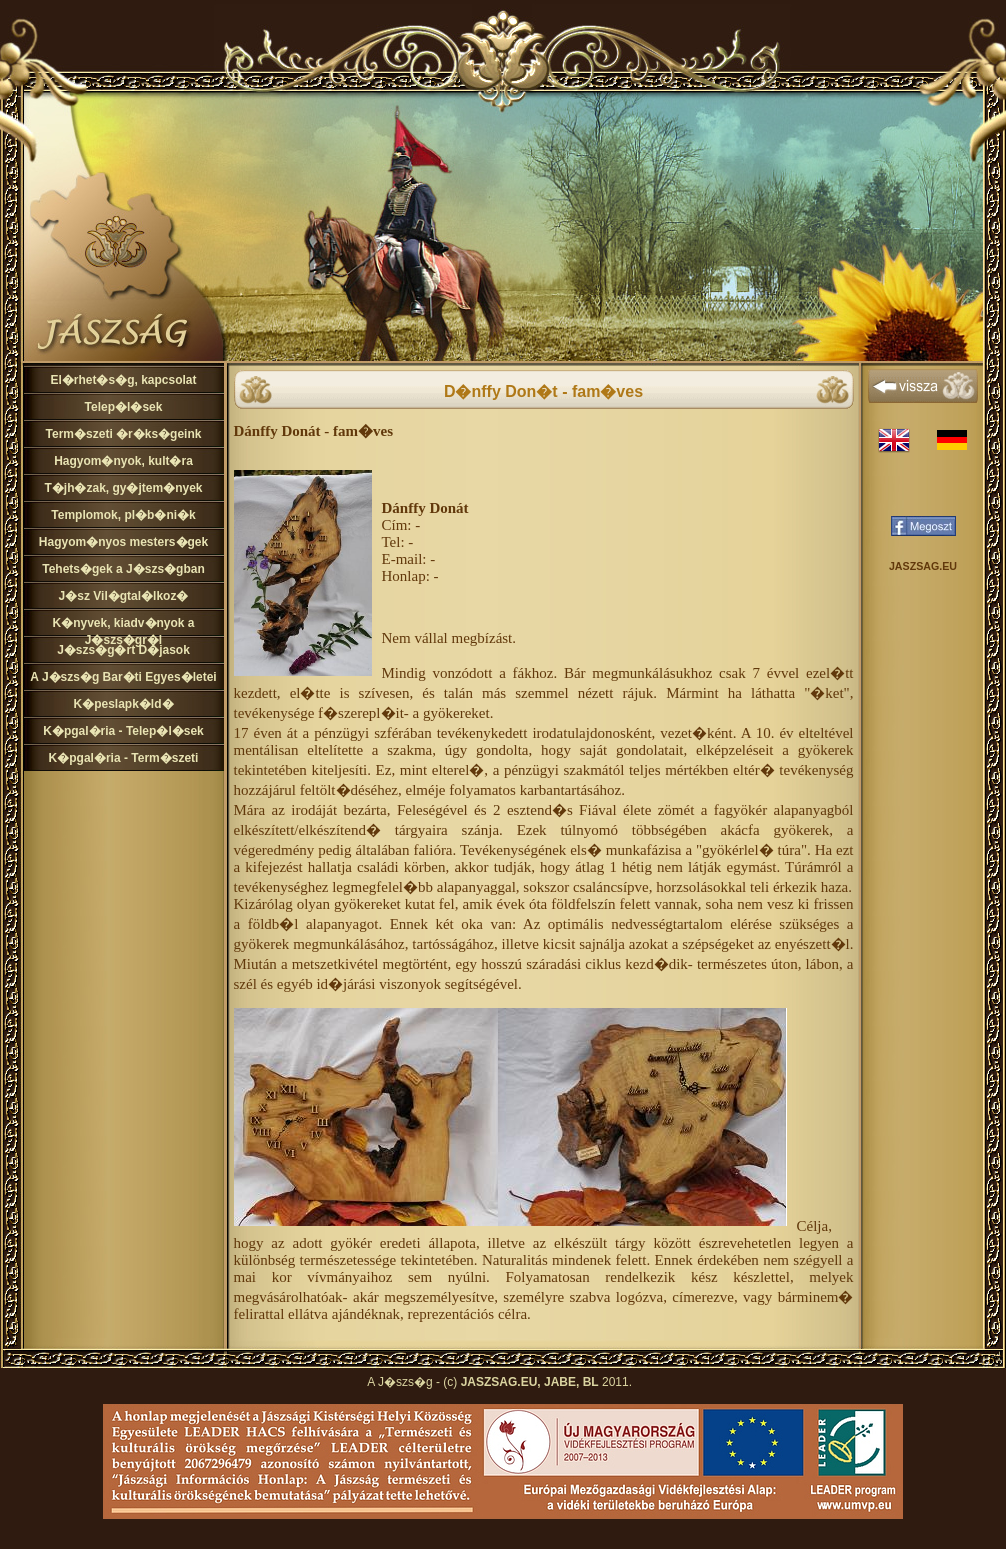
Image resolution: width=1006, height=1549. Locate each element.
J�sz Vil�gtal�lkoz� (124, 596)
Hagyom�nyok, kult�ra (123, 461)
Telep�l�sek (124, 407)
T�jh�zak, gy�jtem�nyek (123, 488)
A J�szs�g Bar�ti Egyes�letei (123, 677)
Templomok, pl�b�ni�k (123, 515)
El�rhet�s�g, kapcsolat (123, 380)
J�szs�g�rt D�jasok (123, 650)
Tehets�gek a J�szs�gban (123, 569)
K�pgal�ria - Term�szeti (124, 758)
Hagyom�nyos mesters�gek (123, 542)
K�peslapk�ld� (123, 704)
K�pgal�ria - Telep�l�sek (123, 731)
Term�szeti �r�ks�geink (124, 434)
